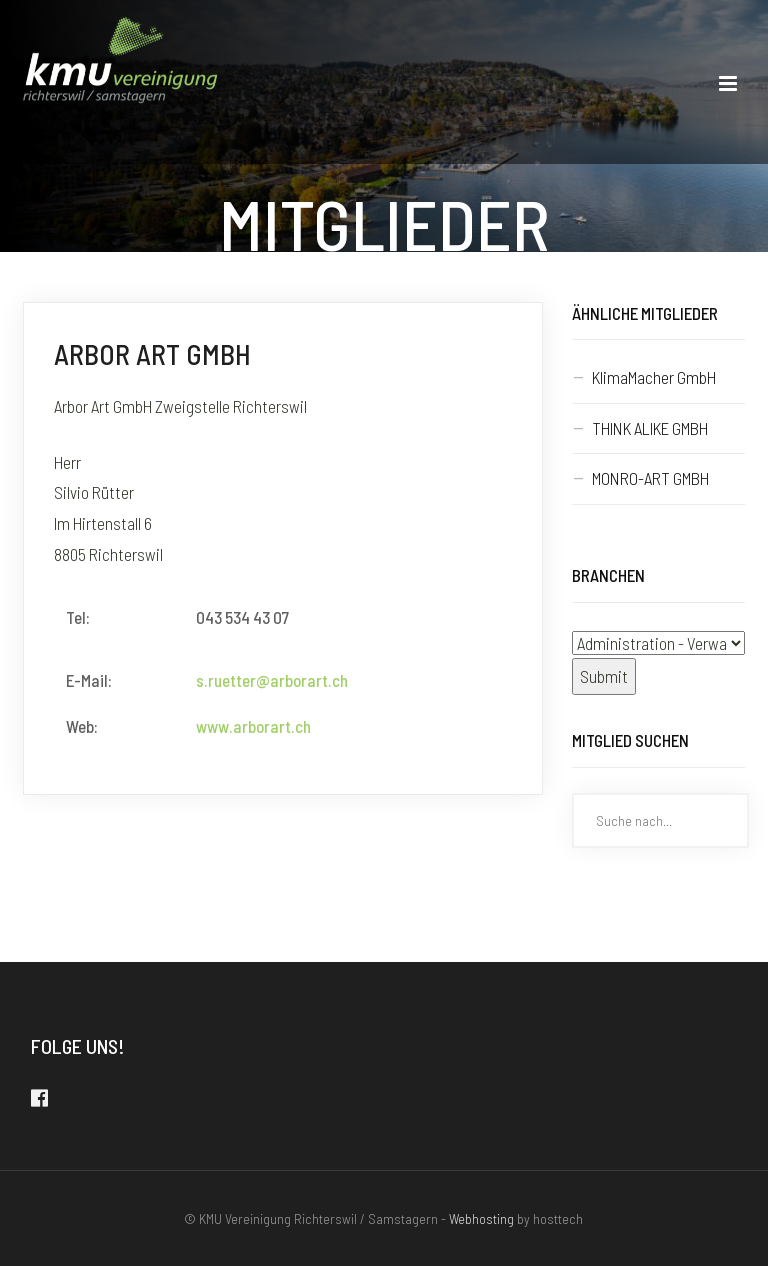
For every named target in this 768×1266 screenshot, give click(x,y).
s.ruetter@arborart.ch (272, 680)
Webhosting (481, 1218)
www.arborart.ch (253, 726)
